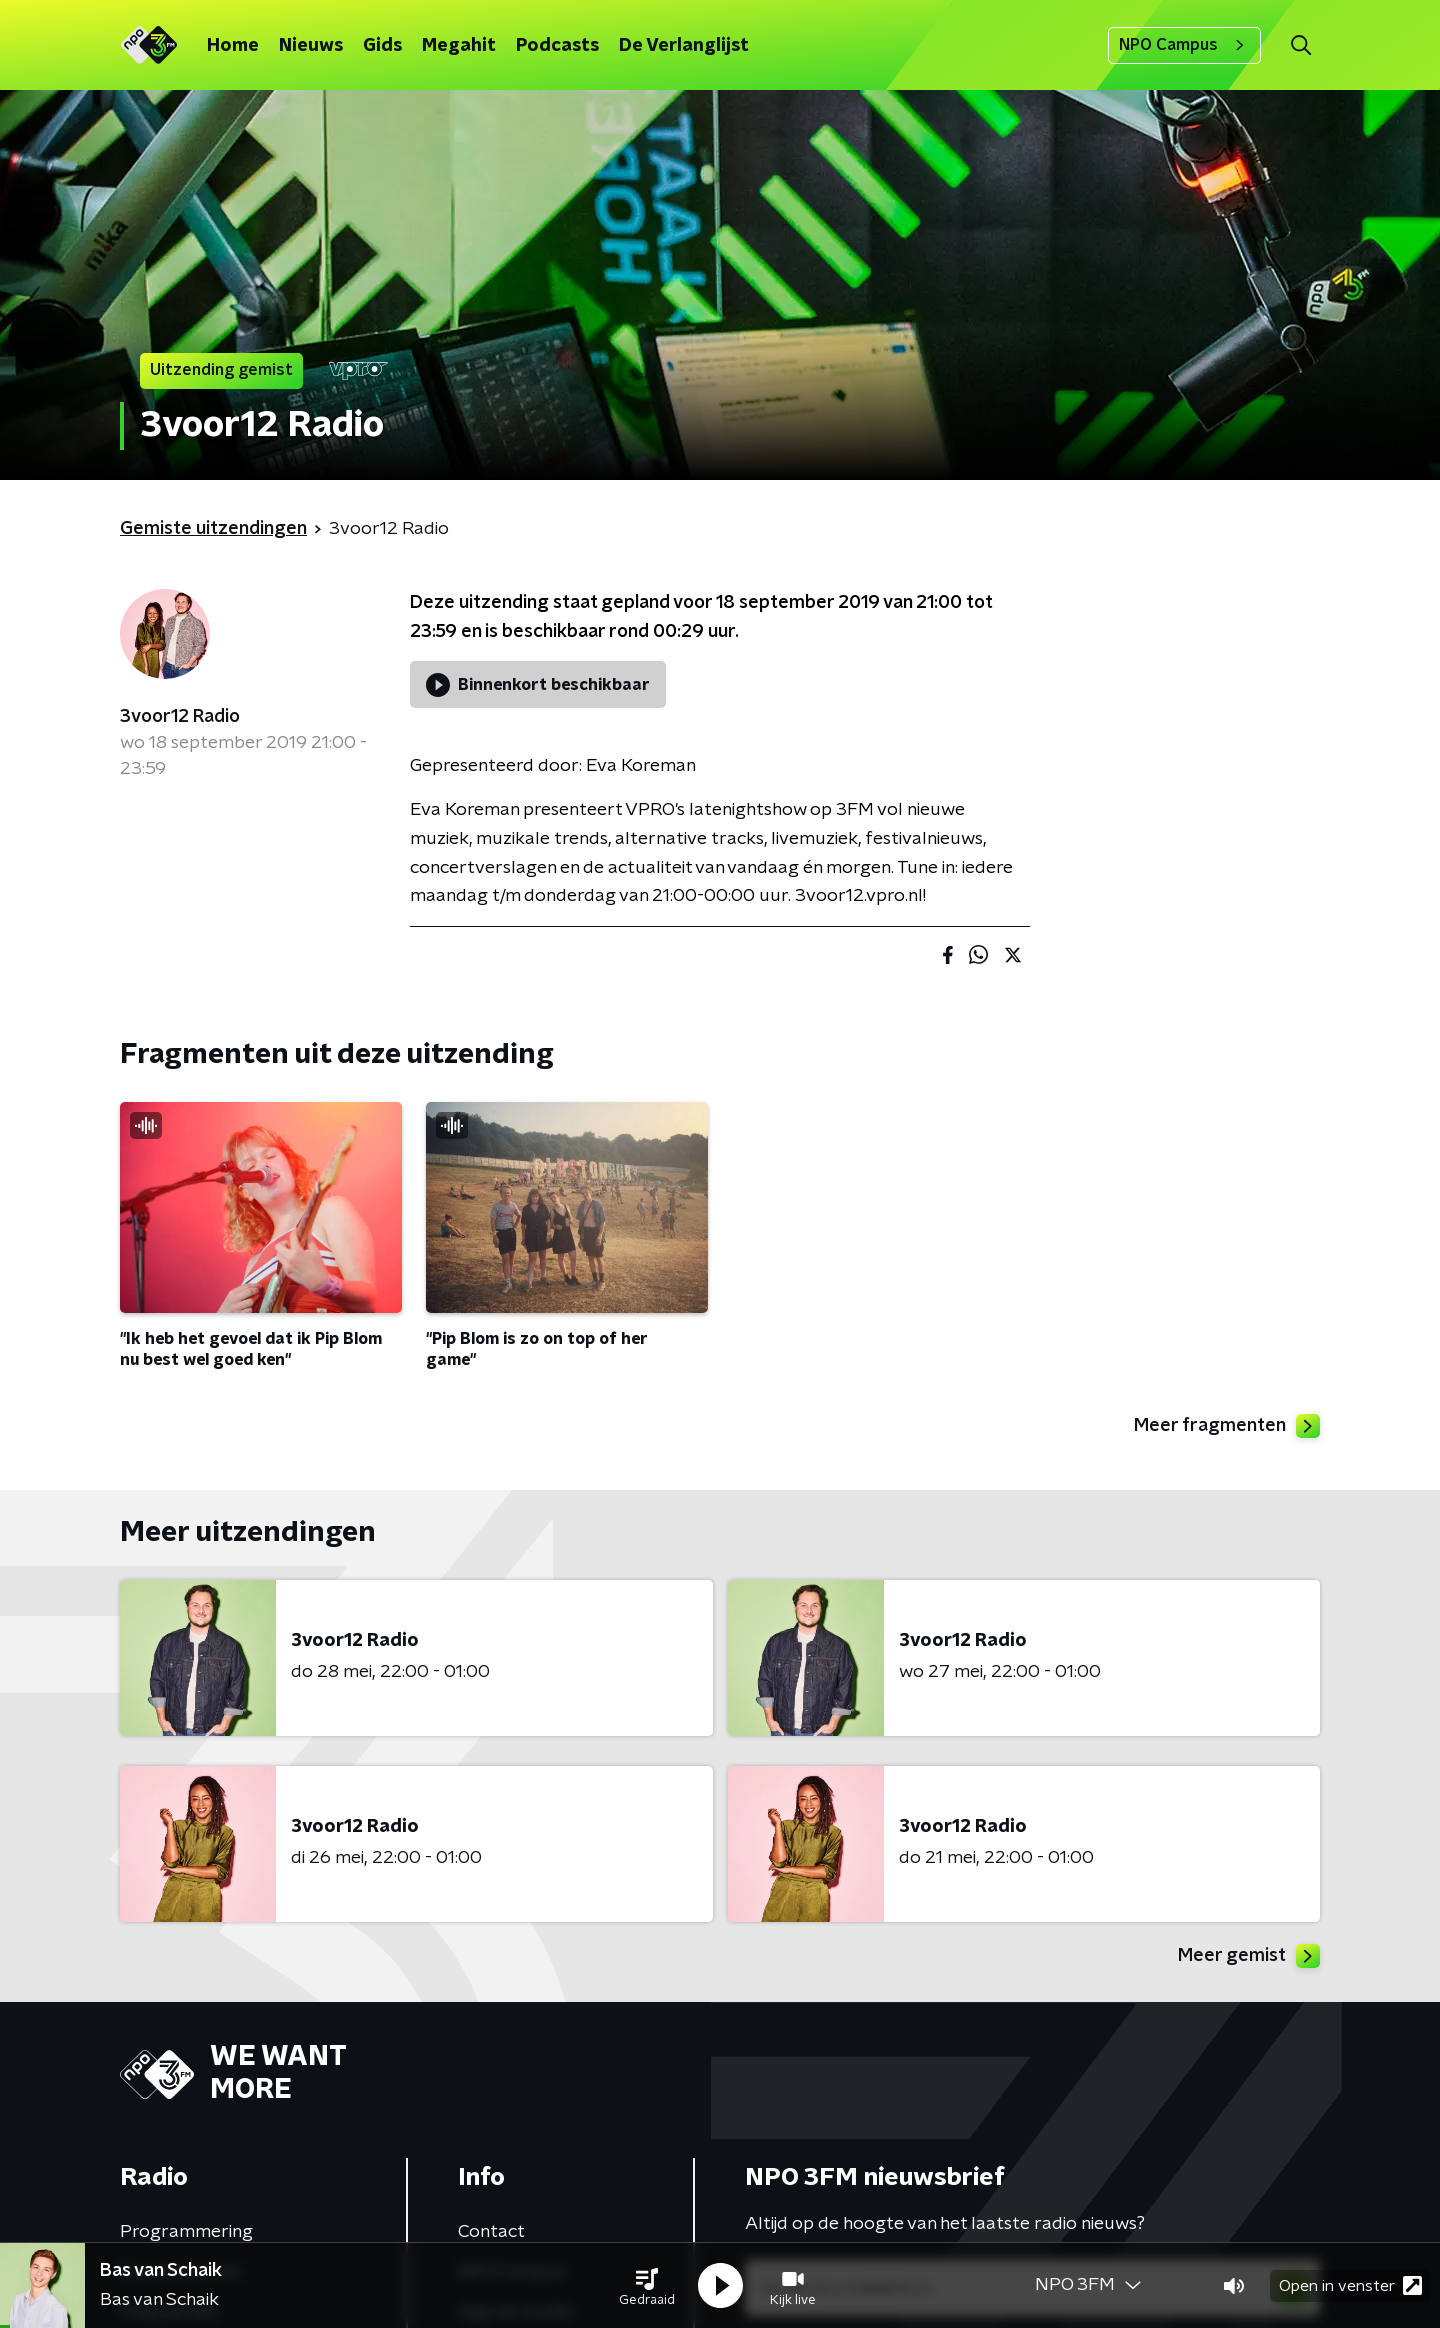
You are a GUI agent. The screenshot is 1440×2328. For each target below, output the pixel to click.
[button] (647, 2286)
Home (233, 46)
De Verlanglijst (684, 46)
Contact (491, 2232)
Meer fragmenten (1227, 1426)
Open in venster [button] (1350, 2285)
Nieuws (311, 46)
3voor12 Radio (180, 717)
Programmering (186, 2232)
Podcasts (557, 46)
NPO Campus (1184, 45)
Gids (382, 46)
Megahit (459, 46)
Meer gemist (1249, 1956)
